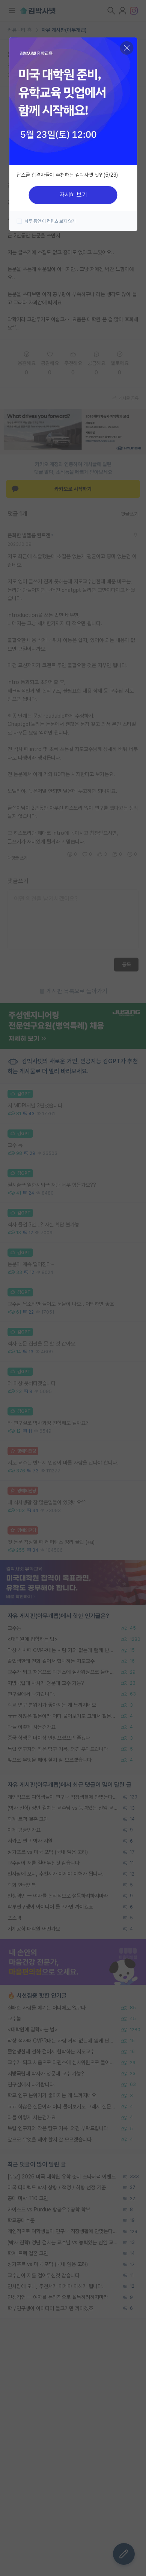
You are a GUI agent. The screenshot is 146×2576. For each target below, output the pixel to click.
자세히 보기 (73, 194)
